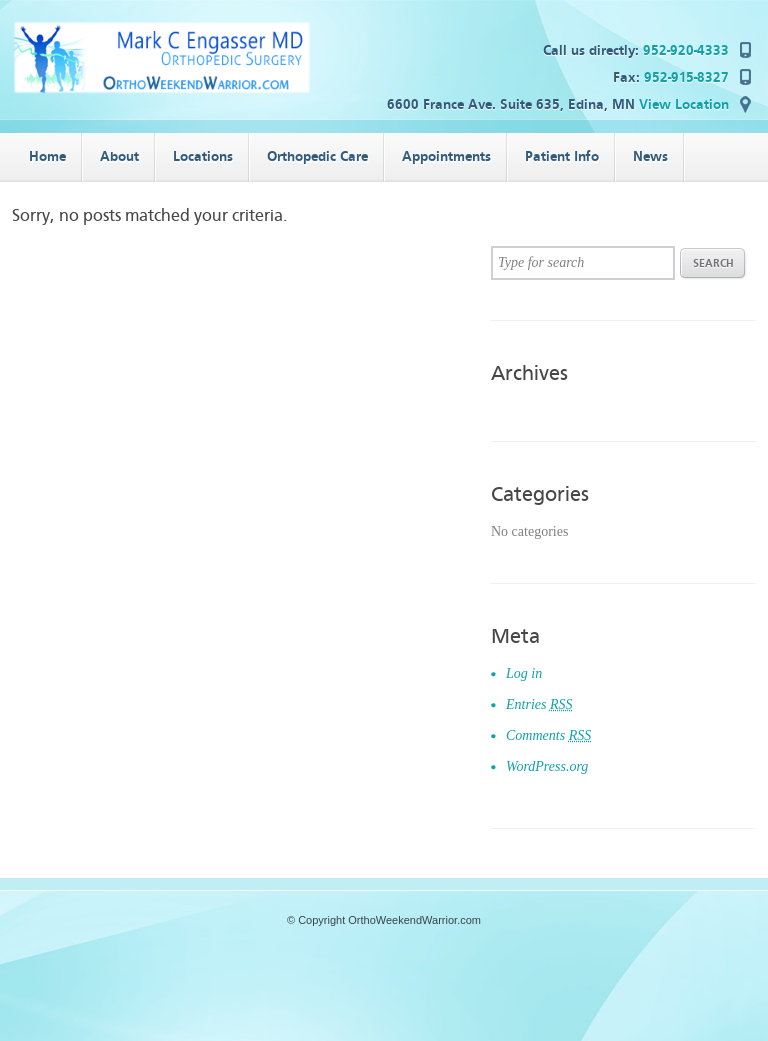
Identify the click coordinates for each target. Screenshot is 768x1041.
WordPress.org (547, 766)
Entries (539, 704)
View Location (684, 104)
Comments (548, 735)
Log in (524, 673)
